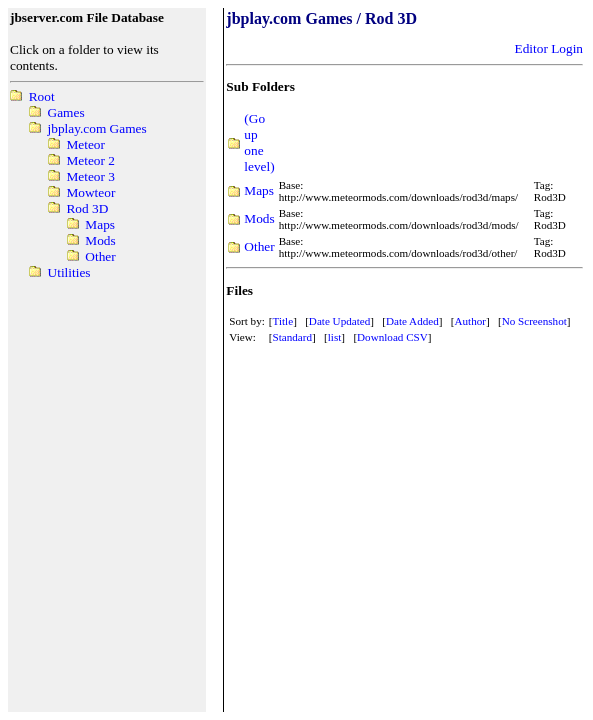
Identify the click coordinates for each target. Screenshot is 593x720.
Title (283, 321)
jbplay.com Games (97, 128)
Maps (100, 224)
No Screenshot (534, 321)
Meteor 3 (90, 176)
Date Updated (339, 321)
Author (469, 321)
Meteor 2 (90, 160)
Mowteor (90, 192)
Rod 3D (87, 208)
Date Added (412, 321)
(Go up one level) (259, 142)
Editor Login (549, 48)
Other (100, 256)
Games (66, 112)
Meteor (85, 144)
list (335, 337)
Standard (293, 337)
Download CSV (392, 337)
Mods (100, 240)
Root (42, 96)
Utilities (69, 272)
